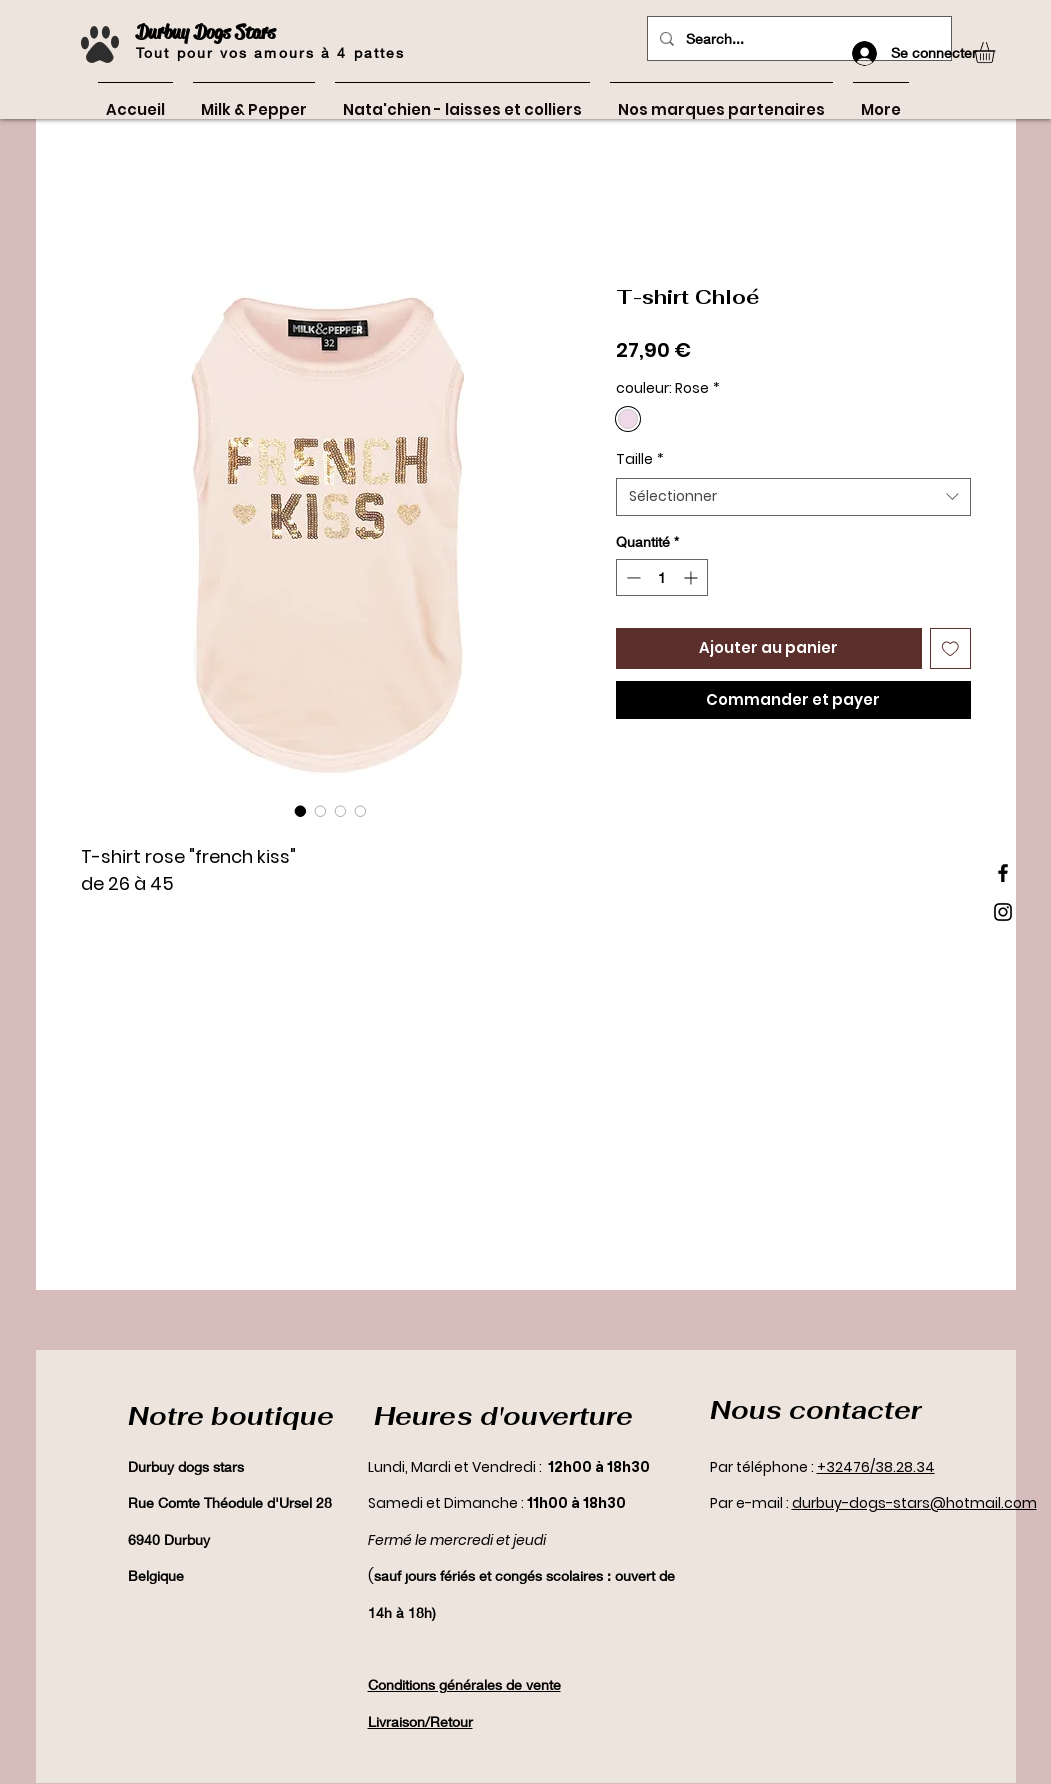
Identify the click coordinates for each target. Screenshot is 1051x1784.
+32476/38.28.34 (876, 1467)
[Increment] (692, 577)
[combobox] (793, 497)
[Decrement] (631, 577)
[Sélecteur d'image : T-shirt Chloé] (301, 811)
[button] (997, 52)
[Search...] (797, 38)
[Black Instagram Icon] (1003, 912)
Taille (640, 459)
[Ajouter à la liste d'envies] (950, 648)
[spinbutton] (662, 577)
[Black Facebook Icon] (1003, 873)
